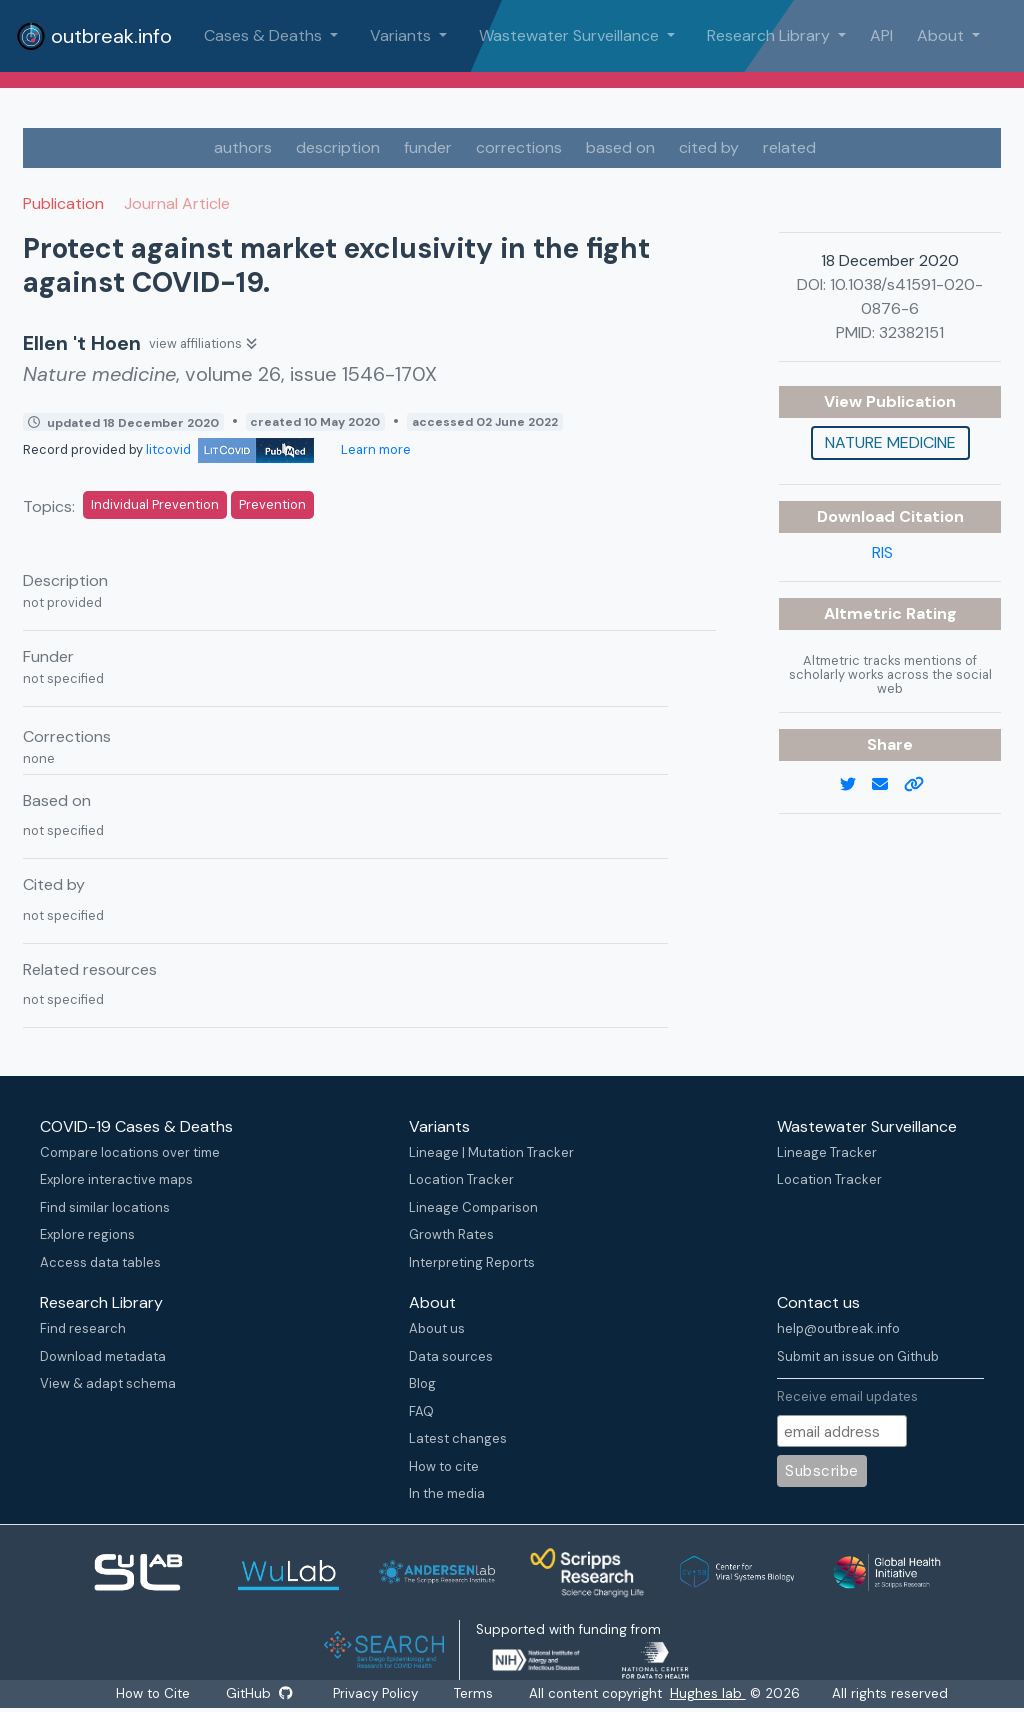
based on (620, 147)
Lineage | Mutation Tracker (491, 1152)
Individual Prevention (155, 504)
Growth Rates (451, 1234)
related (789, 147)
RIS (882, 552)
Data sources (451, 1356)
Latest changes (458, 1438)
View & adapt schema (108, 1383)
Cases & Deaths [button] (265, 35)
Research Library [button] (770, 35)
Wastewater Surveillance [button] (571, 35)
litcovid (230, 449)
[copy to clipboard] (922, 785)
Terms (474, 1693)
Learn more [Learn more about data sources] (374, 449)
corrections (519, 147)
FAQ (421, 1411)
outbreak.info (94, 36)
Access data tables (100, 1262)
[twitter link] (856, 785)
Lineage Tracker (827, 1152)
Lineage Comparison (473, 1207)
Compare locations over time (130, 1152)
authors (243, 147)
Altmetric (865, 613)
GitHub (259, 1693)
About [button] (942, 35)
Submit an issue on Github (858, 1356)
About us (437, 1328)
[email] (888, 785)
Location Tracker (461, 1179)
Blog (422, 1383)
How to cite (444, 1466)
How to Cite (154, 1693)
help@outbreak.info (838, 1328)
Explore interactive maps (116, 1179)
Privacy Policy (376, 1693)
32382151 (911, 332)
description (338, 147)
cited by (709, 147)
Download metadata (103, 1356)
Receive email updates (847, 1396)
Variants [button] (402, 35)
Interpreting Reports (472, 1262)
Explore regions (87, 1234)
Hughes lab (709, 1693)
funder (428, 147)
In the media (447, 1493)
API (881, 35)
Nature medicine (890, 442)
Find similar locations (105, 1207)
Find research (83, 1328)
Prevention (272, 504)
